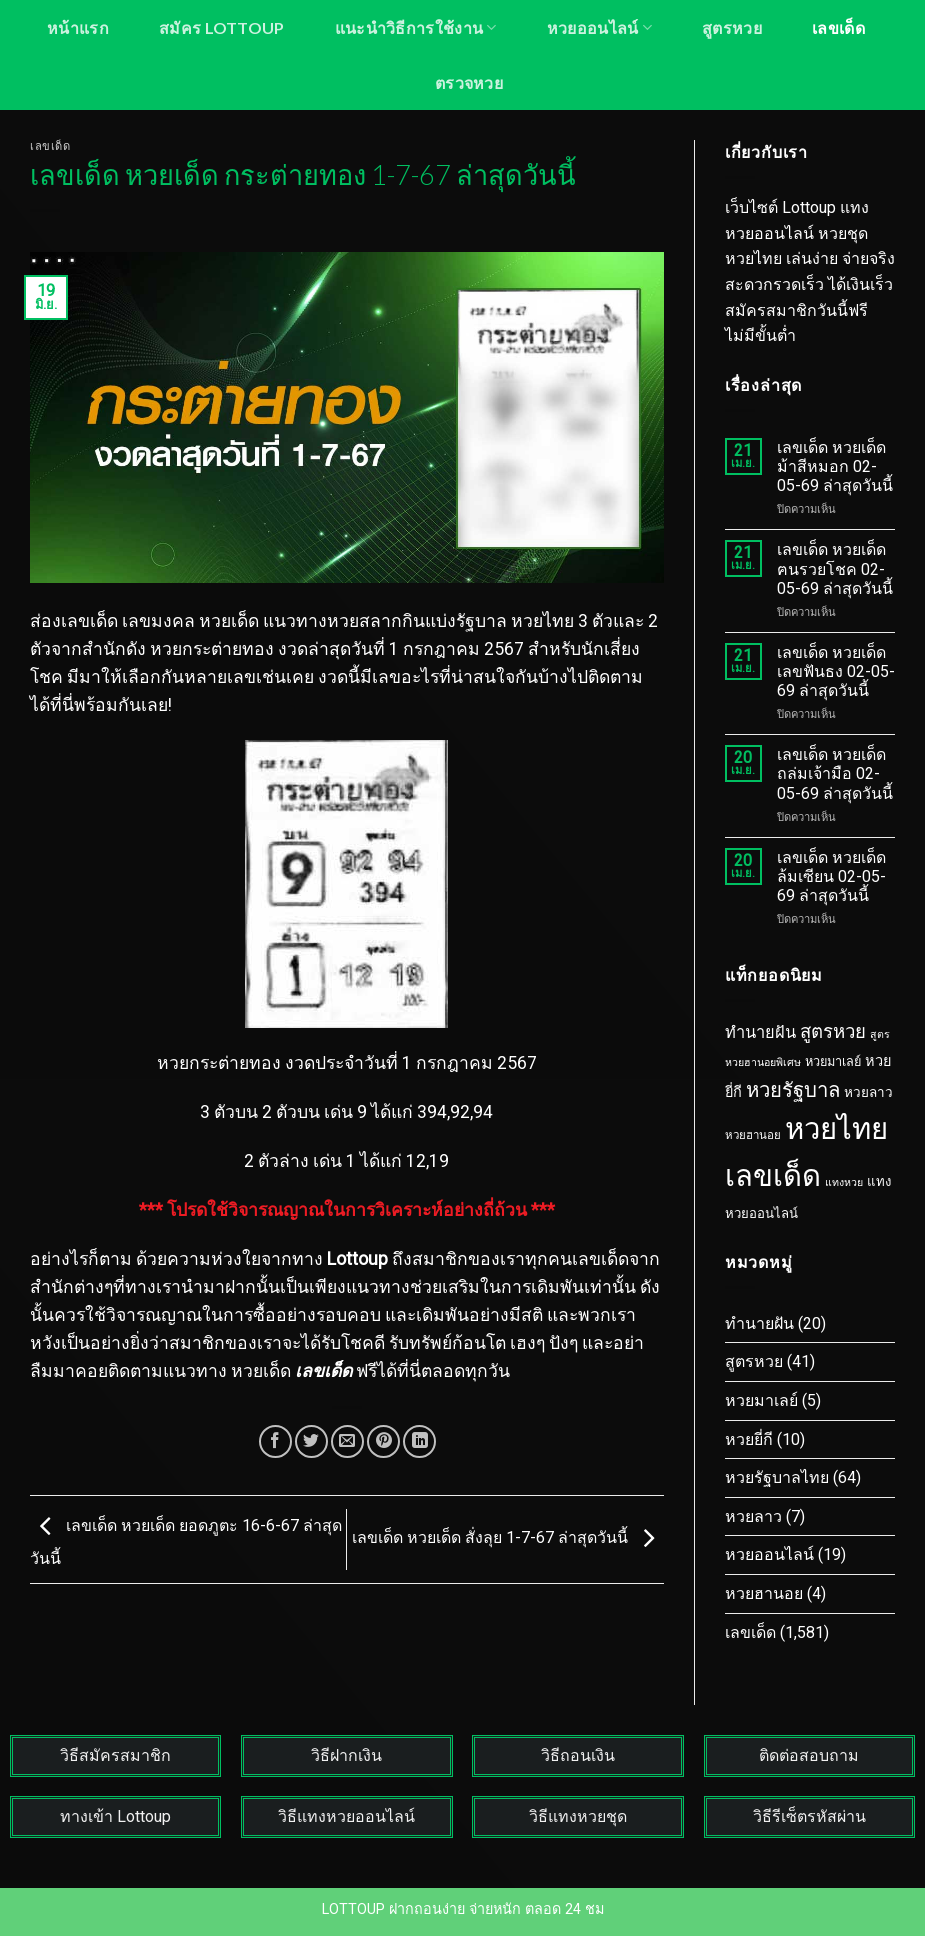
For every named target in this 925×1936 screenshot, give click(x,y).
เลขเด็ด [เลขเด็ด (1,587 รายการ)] (773, 1176)
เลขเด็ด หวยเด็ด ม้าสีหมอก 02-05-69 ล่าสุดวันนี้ (835, 466)
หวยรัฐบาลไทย (777, 1477)
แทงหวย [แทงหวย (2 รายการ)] (844, 1182)
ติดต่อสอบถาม (809, 1755)
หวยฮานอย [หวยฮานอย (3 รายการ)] (753, 1135)
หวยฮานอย (764, 1593)
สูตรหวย (732, 27)
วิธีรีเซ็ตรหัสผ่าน (809, 1816)
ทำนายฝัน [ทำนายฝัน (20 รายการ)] (760, 1032)
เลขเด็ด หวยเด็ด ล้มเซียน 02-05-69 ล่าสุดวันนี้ (831, 876)
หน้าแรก (78, 27)
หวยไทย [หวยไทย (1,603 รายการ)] (836, 1129)
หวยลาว (753, 1516)
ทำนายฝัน (759, 1323)
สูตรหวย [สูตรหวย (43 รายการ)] (833, 1032)
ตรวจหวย (469, 82)
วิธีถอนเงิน (578, 1755)
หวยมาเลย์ (761, 1400)
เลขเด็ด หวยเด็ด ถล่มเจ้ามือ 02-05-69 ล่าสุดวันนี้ (835, 773)
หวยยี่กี (749, 1439)
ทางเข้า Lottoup (115, 1816)
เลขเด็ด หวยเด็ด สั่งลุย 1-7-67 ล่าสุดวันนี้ (508, 1538)
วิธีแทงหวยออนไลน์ (346, 1816)
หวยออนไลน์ (599, 27)
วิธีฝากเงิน (346, 1755)
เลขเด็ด (838, 27)
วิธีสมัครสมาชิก (115, 1755)
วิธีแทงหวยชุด (578, 1816)
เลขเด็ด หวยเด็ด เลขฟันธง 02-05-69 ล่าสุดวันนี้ (836, 671)
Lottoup (357, 1259)
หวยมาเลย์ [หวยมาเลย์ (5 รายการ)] (833, 1061)
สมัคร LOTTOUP (222, 27)
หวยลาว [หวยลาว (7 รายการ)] (868, 1092)
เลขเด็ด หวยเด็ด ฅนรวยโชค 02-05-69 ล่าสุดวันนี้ (835, 568)
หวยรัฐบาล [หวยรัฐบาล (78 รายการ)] (793, 1090)
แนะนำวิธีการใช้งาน (416, 27)
